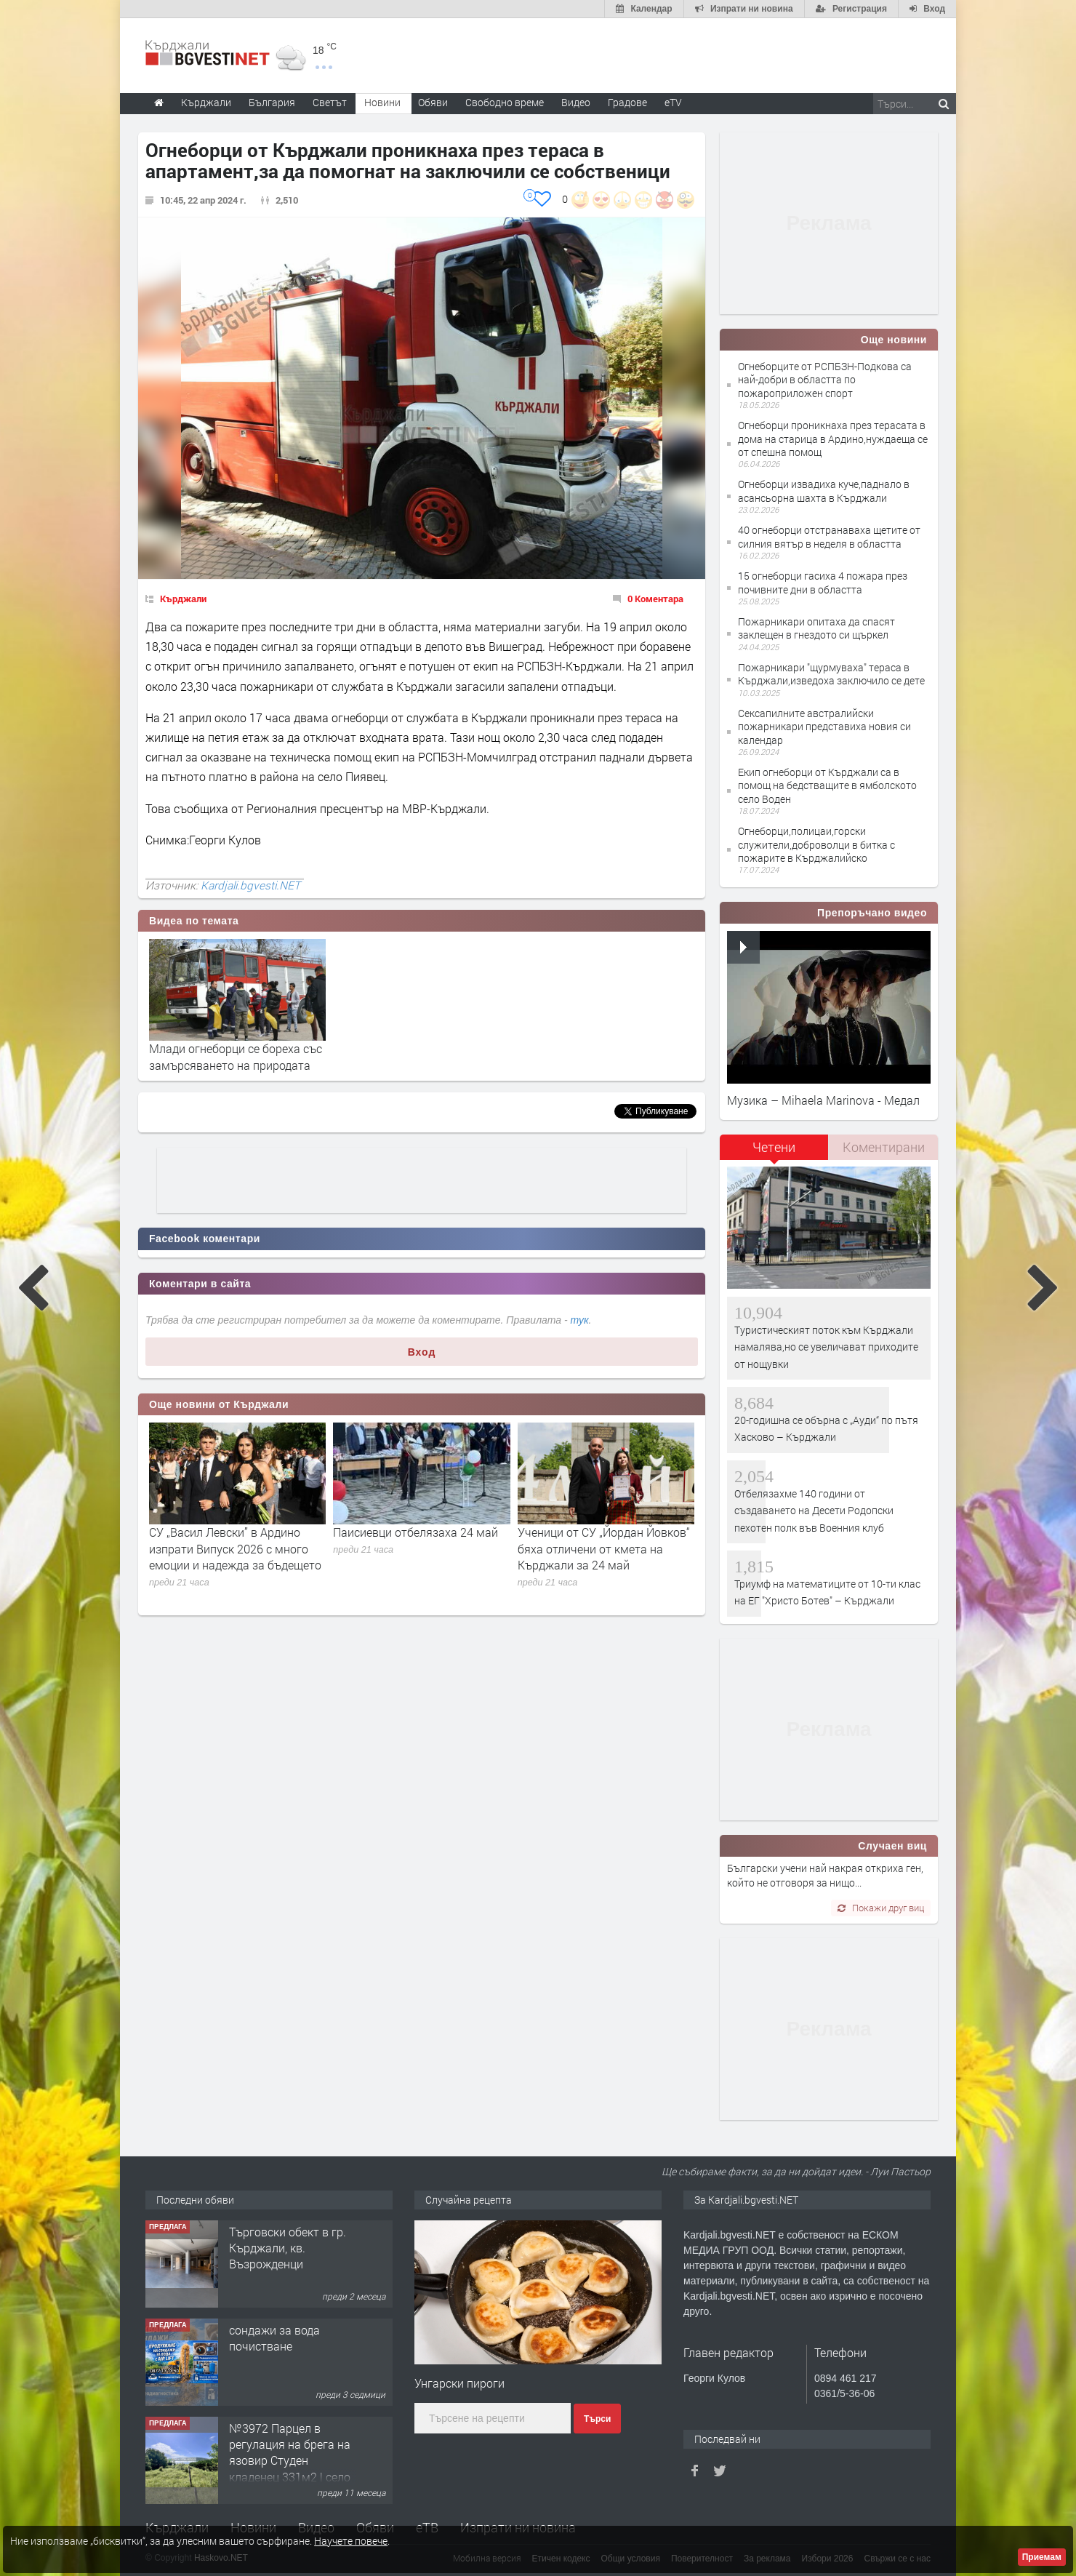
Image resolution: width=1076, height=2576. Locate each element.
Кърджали (183, 598)
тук (580, 1320)
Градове (627, 102)
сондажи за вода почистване (274, 2337)
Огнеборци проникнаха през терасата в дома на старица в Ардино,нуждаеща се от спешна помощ (833, 438)
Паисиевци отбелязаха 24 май (415, 1532)
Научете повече (351, 2541)
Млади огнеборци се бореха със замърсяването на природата (235, 1056)
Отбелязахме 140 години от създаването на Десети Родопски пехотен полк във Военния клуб (814, 1511)
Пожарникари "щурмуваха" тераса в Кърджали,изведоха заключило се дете (831, 673)
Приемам (1041, 2557)
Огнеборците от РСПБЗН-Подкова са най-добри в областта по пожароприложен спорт (825, 379)
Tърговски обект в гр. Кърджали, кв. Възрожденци (287, 2248)
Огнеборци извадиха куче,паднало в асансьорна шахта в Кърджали (824, 490)
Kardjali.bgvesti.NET (250, 885)
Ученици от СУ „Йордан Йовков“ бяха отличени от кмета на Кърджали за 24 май (604, 1548)
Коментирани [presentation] (884, 1147)
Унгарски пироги (459, 2383)
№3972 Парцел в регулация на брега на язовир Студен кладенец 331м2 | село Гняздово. (289, 2460)
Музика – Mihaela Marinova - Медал (823, 1100)
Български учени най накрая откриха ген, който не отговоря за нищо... (825, 1875)
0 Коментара (655, 598)
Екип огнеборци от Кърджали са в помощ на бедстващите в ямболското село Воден (827, 785)
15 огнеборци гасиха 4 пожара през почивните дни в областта (822, 582)
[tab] (774, 1152)
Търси (597, 2419)
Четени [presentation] (773, 1147)
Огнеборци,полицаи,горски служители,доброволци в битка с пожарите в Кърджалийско (816, 844)
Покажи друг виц (881, 1907)
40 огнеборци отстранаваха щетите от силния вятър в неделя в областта (829, 536)
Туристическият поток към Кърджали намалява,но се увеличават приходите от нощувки (826, 1347)
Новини (382, 102)
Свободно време (504, 102)
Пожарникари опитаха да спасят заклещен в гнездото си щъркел (816, 628)
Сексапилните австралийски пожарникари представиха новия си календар (824, 726)
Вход (422, 1352)
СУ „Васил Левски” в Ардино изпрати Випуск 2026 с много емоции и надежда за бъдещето (235, 1548)
